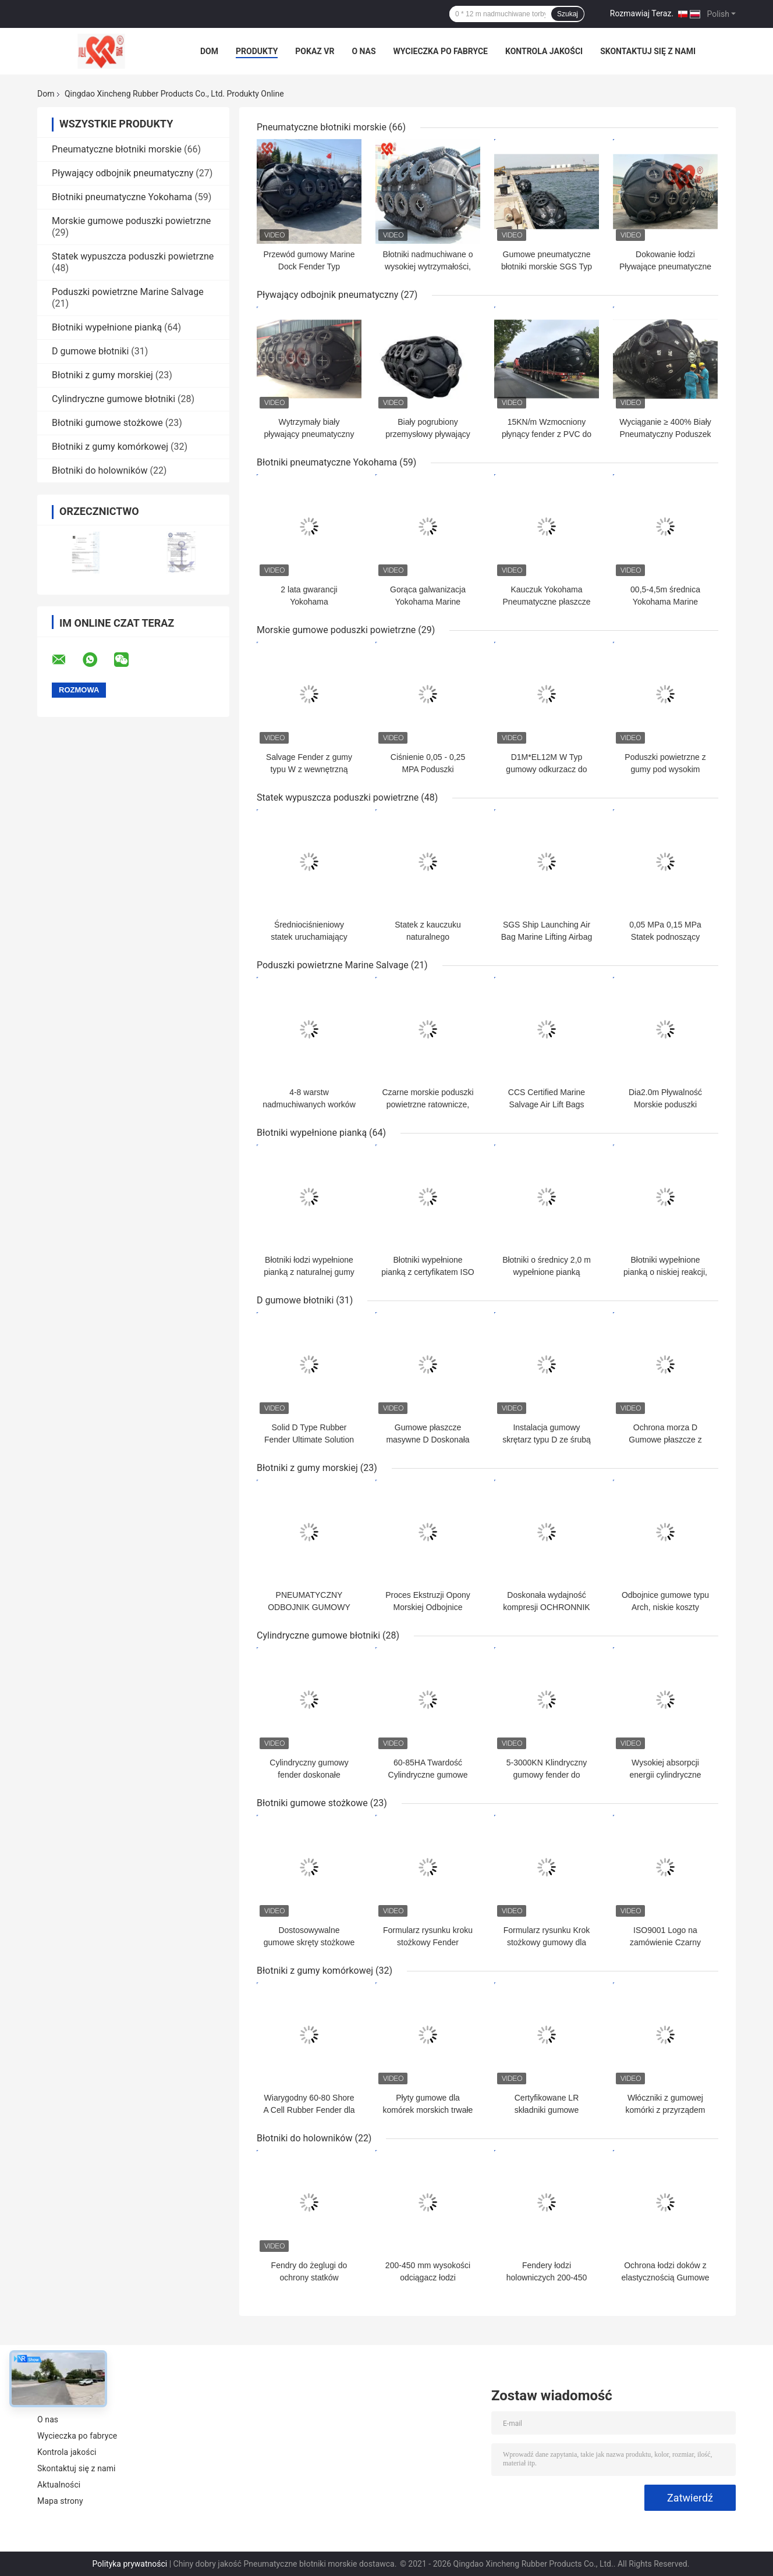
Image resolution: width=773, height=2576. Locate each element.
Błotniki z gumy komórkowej (110, 446)
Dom (209, 51)
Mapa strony (60, 2501)
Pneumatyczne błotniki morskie (117, 149)
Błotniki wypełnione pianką (107, 327)
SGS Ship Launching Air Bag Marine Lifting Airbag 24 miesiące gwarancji (546, 937)
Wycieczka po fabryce (440, 51)
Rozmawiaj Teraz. (641, 13)
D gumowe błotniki (90, 351)
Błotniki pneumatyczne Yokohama (122, 196)
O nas (363, 51)
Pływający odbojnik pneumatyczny (122, 173)
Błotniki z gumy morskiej (102, 375)
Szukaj (567, 14)
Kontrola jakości (544, 51)
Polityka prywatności (130, 2563)
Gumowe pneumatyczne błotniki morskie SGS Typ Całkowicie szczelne (546, 266)
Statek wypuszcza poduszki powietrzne (133, 256)
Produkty (257, 51)
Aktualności (58, 2484)
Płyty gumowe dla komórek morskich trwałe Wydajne (428, 2110)
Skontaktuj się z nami (648, 51)
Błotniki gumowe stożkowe (107, 422)
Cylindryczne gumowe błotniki (113, 398)
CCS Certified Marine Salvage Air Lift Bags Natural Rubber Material (546, 1104)
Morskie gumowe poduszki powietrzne (131, 220)
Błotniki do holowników (99, 470)
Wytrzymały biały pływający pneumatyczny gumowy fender (309, 434)
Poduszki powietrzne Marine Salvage (128, 291)
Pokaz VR (314, 51)
